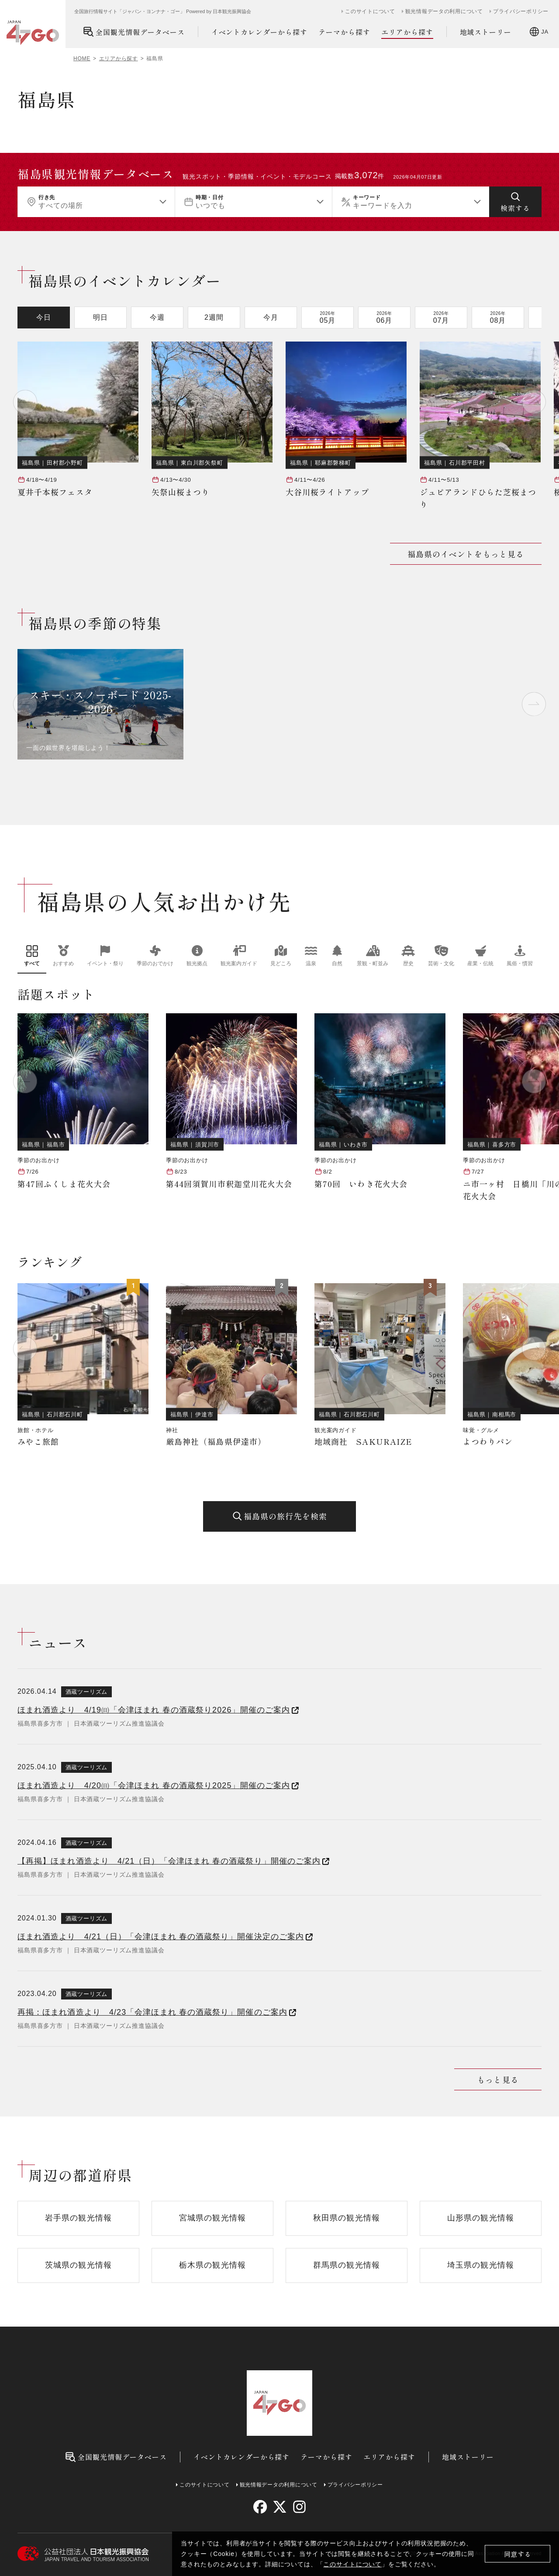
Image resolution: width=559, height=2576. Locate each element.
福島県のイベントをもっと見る (465, 553)
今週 (157, 317)
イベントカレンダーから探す (259, 32)
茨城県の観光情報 (78, 2265)
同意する (517, 2554)
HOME (81, 58)
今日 (43, 317)
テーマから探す (344, 32)
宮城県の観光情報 (212, 2217)
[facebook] (260, 2506)
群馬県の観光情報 (346, 2265)
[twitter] (279, 2506)
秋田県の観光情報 (346, 2217)
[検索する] (515, 201)
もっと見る (497, 2079)
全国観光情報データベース (134, 31)
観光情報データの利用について (444, 11)
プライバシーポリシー (521, 11)
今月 (270, 317)
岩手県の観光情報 (78, 2217)
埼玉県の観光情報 (480, 2265)
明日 (100, 317)
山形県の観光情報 (480, 2217)
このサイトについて (352, 2564)
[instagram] (299, 2507)
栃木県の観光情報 (212, 2265)
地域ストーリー (486, 32)
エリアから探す (407, 32)
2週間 (214, 317)
